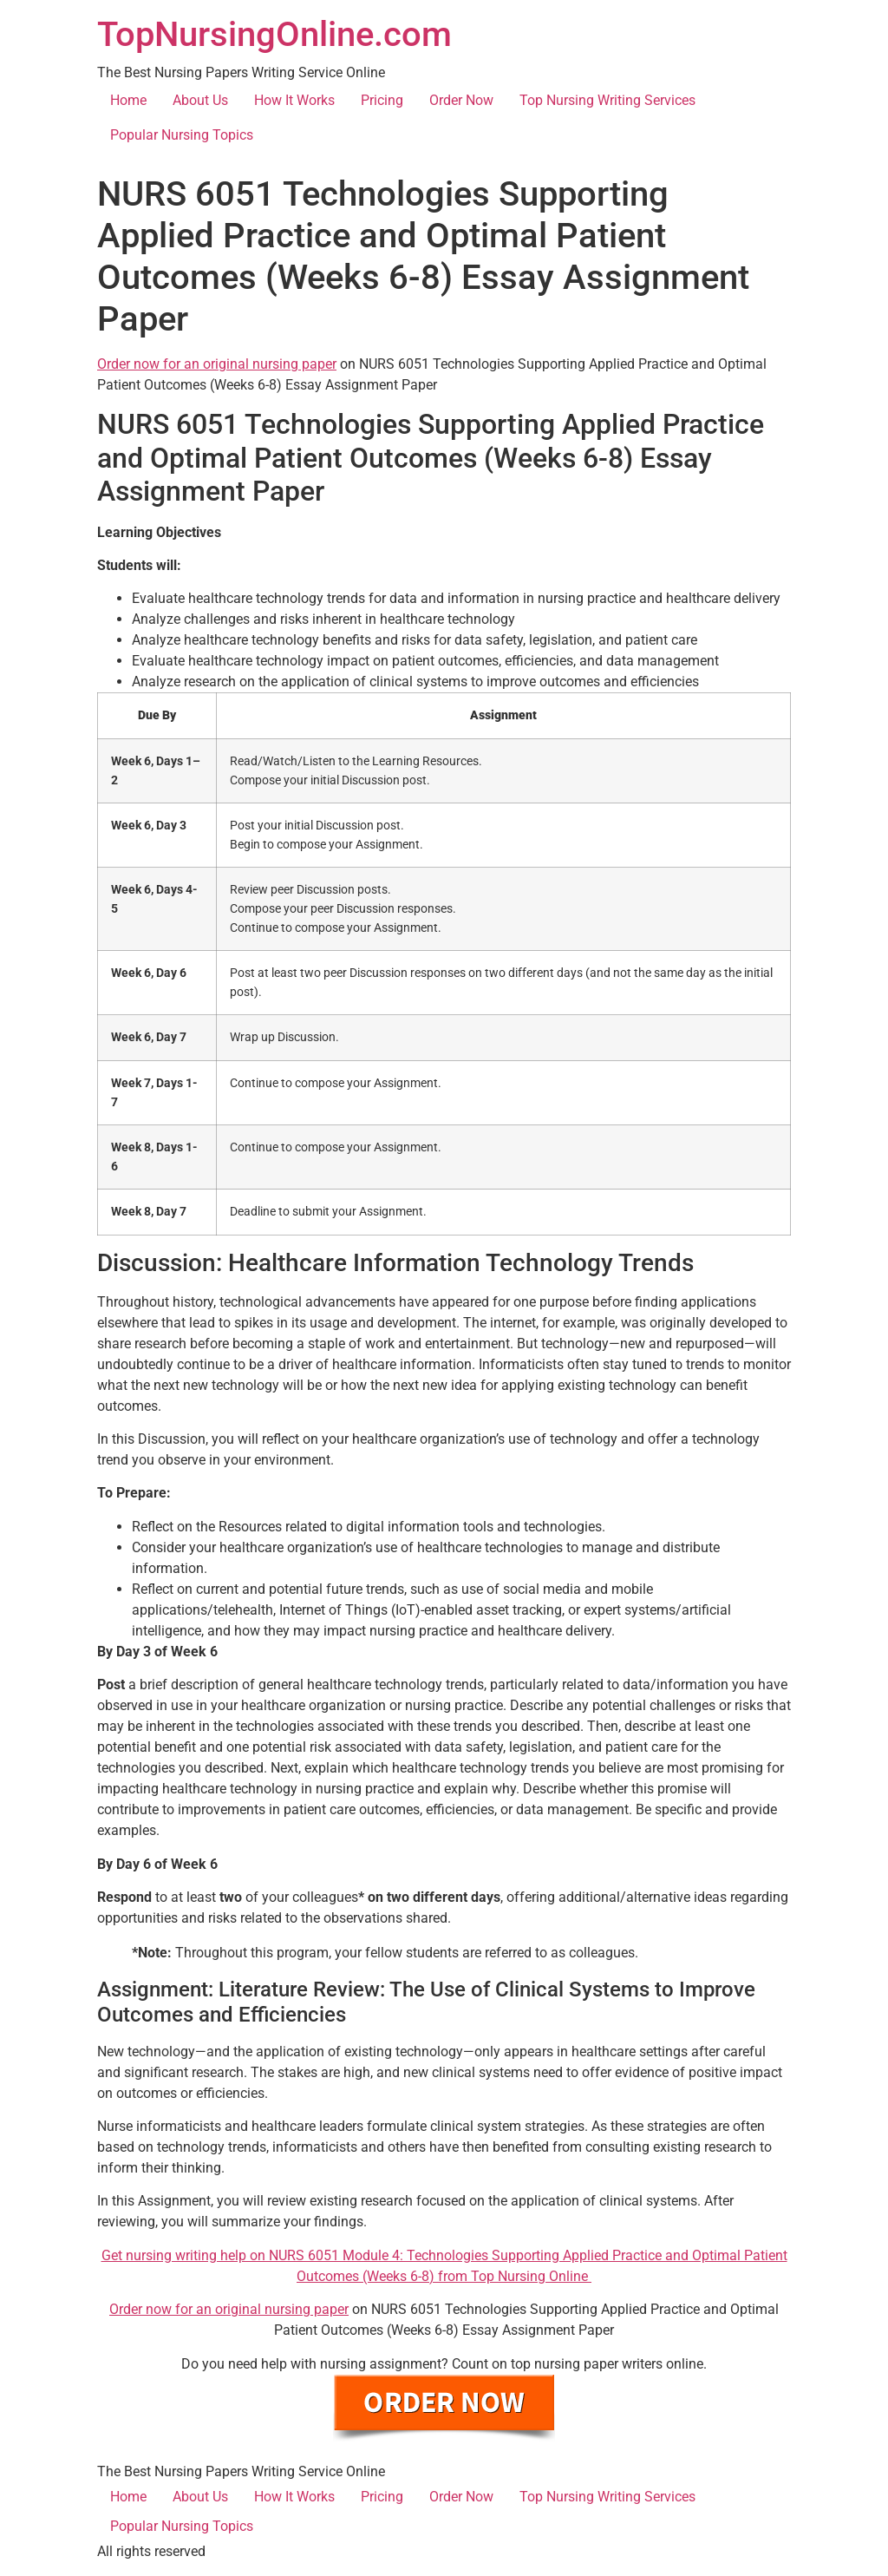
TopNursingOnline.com (274, 34)
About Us (200, 100)
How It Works (294, 100)
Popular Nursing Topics (181, 135)
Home (128, 100)
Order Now (461, 100)
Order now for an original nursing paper (216, 364)
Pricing (382, 100)
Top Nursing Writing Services (607, 100)
